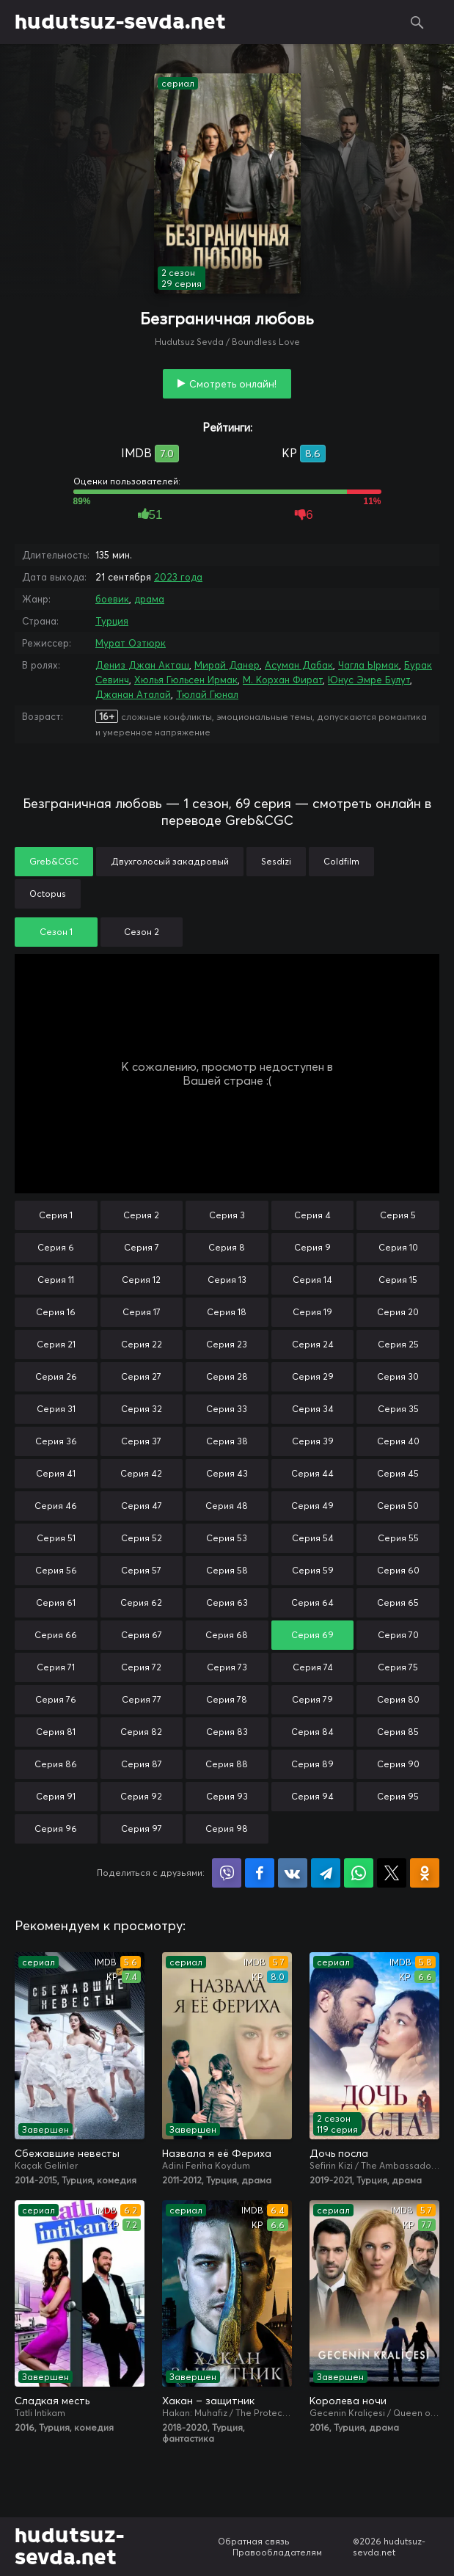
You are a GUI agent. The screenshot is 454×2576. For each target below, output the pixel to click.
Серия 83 (227, 1731)
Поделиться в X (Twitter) (391, 1873)
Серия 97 (141, 1828)
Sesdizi (276, 861)
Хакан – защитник (208, 2400)
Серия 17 (141, 1311)
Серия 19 (312, 1311)
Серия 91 (56, 1796)
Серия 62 (141, 1602)
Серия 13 (227, 1279)
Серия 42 (141, 1473)
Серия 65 (398, 1602)
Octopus (47, 893)
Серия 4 (312, 1214)
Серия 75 (398, 1667)
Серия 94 (312, 1796)
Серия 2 (141, 1214)
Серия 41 (56, 1473)
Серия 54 (313, 1537)
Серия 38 (227, 1441)
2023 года (178, 577)
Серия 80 (398, 1699)
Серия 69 (312, 1634)
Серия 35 (398, 1408)
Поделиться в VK (292, 1873)
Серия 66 (55, 1634)
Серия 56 (56, 1570)
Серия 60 (398, 1570)
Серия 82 (141, 1731)
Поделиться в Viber (226, 1873)
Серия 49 (312, 1505)
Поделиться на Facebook (259, 1873)
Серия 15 (397, 1279)
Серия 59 (313, 1570)
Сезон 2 (141, 931)
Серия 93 (227, 1796)
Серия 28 (227, 1376)
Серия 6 (55, 1247)
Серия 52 (141, 1537)
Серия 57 (141, 1570)
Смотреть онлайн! (233, 384)
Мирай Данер (227, 665)
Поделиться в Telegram (325, 1873)
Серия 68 (226, 1634)
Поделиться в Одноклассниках (424, 1873)
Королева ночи (348, 2400)
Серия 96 (55, 1828)
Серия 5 (398, 1214)
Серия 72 (141, 1667)
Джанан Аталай (133, 694)
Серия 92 (141, 1796)
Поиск (417, 22)
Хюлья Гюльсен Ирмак (186, 679)
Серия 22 (141, 1344)
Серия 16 (56, 1311)
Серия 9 (312, 1247)
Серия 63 (227, 1602)
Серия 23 (226, 1344)
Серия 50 (398, 1505)
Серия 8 (226, 1247)
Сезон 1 (56, 931)
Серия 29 (313, 1376)
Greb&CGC (53, 861)
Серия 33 (226, 1408)
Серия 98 (226, 1828)
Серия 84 (312, 1731)
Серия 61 (56, 1602)
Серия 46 (55, 1505)
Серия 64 (312, 1602)
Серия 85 (398, 1731)
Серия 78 (226, 1699)
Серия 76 (55, 1699)
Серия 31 (56, 1408)
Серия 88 (226, 1763)
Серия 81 (56, 1731)
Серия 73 (227, 1667)
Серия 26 (56, 1376)
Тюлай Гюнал (207, 694)
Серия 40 (398, 1441)
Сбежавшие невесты (67, 2153)
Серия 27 (141, 1376)
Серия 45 (398, 1473)
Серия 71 (56, 1667)
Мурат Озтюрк (130, 643)
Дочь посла (339, 2153)
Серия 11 (55, 1279)
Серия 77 (141, 1699)
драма (149, 599)
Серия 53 (226, 1537)
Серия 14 (312, 1279)
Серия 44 (312, 1473)
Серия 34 (313, 1408)
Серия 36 (56, 1441)
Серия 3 (227, 1214)
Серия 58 (227, 1570)
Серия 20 (398, 1311)
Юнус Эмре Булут (369, 679)
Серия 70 (398, 1634)
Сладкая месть (52, 2400)
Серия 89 (312, 1763)
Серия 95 (398, 1796)
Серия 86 (55, 1763)
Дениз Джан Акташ (142, 665)
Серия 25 (398, 1344)
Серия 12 (141, 1279)
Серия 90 (398, 1763)
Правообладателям (277, 2552)
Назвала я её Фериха (216, 2153)
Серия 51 (56, 1537)
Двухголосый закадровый (170, 861)
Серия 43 (227, 1473)
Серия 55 (398, 1537)
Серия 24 (313, 1344)
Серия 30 (398, 1376)
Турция (111, 621)
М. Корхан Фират (283, 679)
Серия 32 (141, 1408)
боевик (112, 599)
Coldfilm (341, 861)
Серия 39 (313, 1441)
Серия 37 (141, 1441)
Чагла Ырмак (368, 665)
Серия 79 (312, 1699)
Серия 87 (141, 1763)
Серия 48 (226, 1505)
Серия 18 (226, 1311)
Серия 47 (141, 1505)
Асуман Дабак (299, 665)
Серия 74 (313, 1667)
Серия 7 (141, 1247)
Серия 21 (56, 1344)
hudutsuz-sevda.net (120, 22)
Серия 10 (398, 1247)
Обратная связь (254, 2541)
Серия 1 (56, 1214)
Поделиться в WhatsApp (358, 1873)
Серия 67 (141, 1634)
